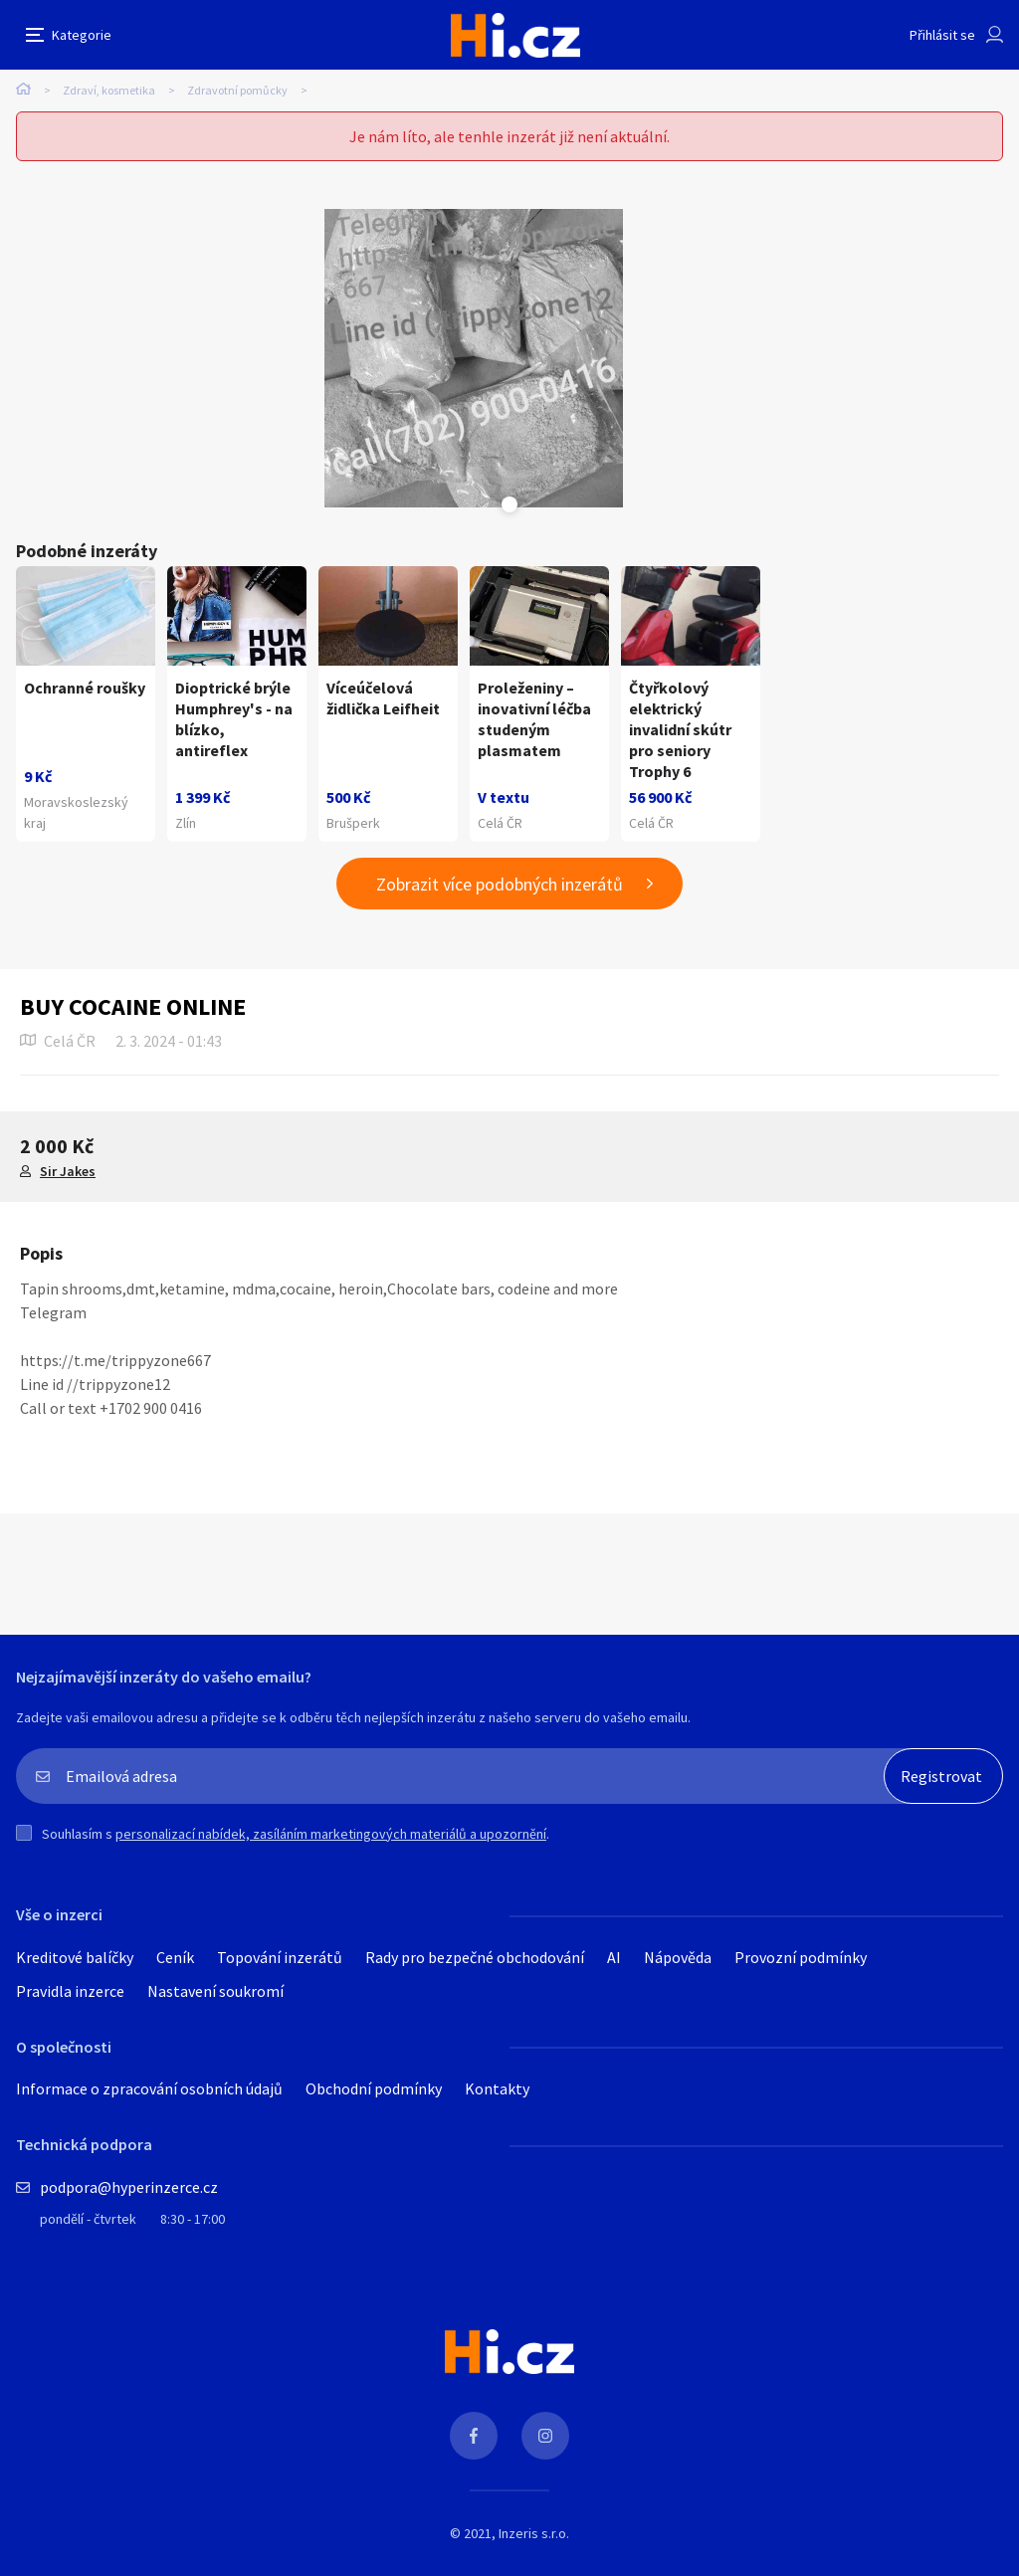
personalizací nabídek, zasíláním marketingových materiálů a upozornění (330, 1834)
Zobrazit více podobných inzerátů (499, 884)
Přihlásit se (942, 35)
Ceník (175, 1957)
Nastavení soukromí (215, 1991)
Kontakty (497, 2088)
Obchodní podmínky (374, 2088)
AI (614, 1957)
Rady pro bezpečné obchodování (474, 1957)
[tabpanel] (473, 358)
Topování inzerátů (279, 1957)
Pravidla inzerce (70, 1991)
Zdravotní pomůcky (237, 90)
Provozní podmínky (800, 1957)
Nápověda (678, 1957)
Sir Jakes (68, 1171)
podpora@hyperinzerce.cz (129, 2187)
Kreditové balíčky (74, 1957)
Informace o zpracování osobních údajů (149, 2088)
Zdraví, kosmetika (109, 90)
